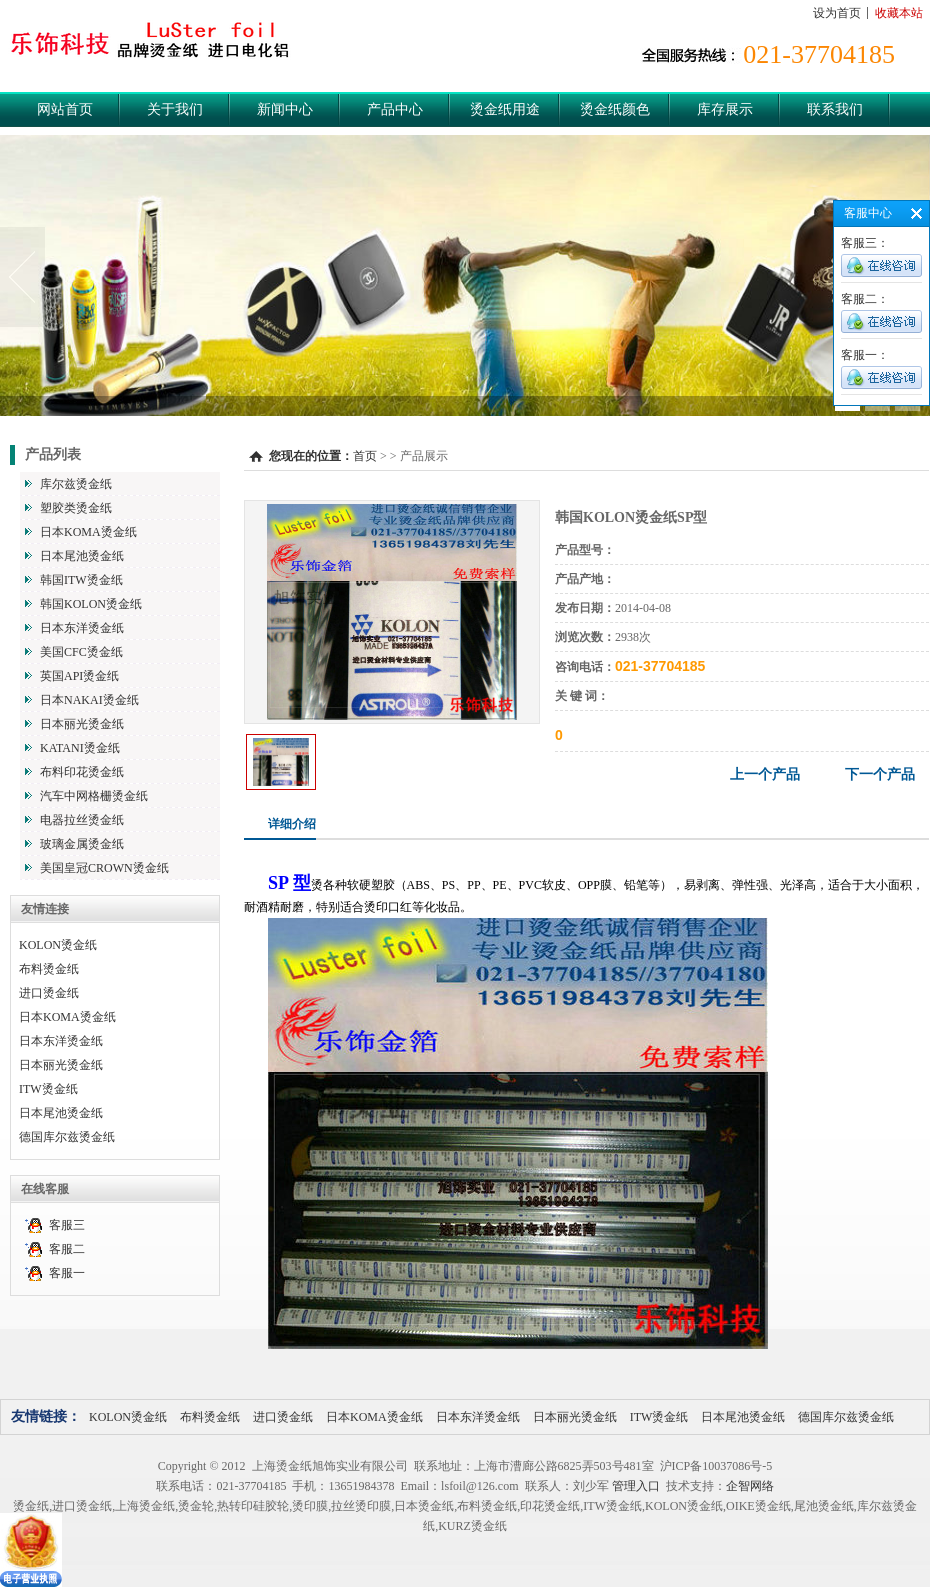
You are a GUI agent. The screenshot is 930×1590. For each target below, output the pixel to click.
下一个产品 (880, 774)
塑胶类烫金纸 (76, 508)
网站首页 (65, 109)
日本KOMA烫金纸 (88, 532)
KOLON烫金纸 (58, 945)
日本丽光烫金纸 (82, 724)
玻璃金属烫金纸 (82, 844)
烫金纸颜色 (615, 109)
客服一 (67, 1273)
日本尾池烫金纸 (82, 556)
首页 (365, 456)
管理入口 (636, 1486)
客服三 (67, 1225)
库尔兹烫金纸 (76, 484)
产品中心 (395, 109)
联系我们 (835, 109)
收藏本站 (899, 13)
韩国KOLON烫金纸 (91, 604)
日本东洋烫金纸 (82, 628)
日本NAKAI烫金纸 (89, 700)
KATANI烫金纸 (80, 748)
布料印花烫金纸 (82, 772)
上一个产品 (765, 774)
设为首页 (837, 13)
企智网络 (750, 1486)
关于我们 (175, 109)
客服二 (67, 1249)
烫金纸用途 (505, 109)
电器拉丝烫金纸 (82, 820)
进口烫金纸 (49, 993)
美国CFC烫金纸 (81, 652)
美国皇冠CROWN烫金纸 (104, 868)
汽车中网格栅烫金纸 (94, 796)
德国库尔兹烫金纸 (67, 1137)
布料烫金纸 (49, 969)
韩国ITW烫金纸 (81, 580)
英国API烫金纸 (79, 676)
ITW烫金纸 (48, 1089)
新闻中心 (285, 109)
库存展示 (725, 109)
